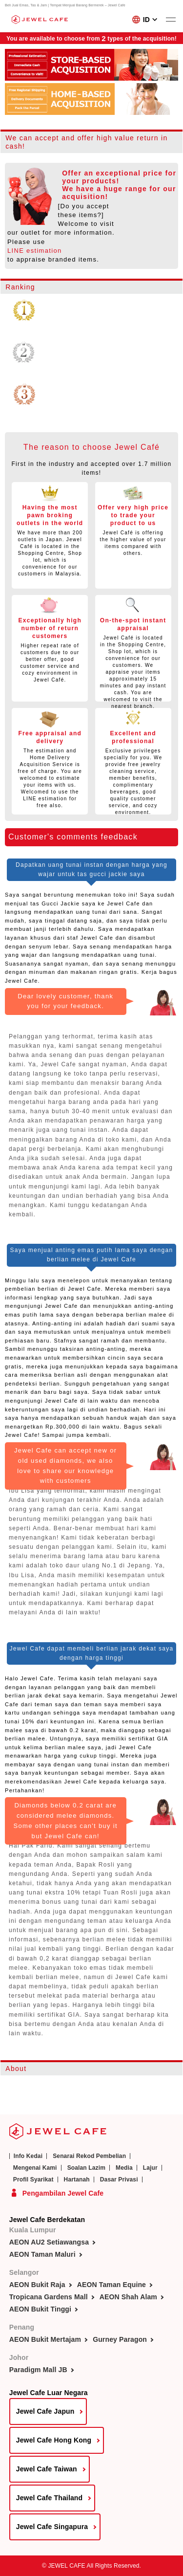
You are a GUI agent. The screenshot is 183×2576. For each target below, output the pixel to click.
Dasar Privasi (119, 2179)
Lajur (150, 2168)
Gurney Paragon (120, 2339)
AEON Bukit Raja (37, 2285)
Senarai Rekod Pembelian (89, 2156)
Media (124, 2168)
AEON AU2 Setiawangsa (49, 2242)
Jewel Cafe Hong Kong (53, 2440)
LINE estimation (34, 250)
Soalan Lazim (86, 2168)
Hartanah (77, 2179)
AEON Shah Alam (128, 2297)
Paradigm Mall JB (38, 2370)
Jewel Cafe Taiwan (46, 2469)
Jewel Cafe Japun (45, 2411)
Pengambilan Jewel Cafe (62, 2193)
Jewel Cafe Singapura (52, 2527)
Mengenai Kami (35, 2168)
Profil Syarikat (33, 2179)
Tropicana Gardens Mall (48, 2297)
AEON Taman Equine (111, 2285)
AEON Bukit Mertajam (45, 2339)
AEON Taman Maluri (42, 2254)
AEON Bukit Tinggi (40, 2309)
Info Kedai (28, 2156)
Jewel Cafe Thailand (49, 2498)
